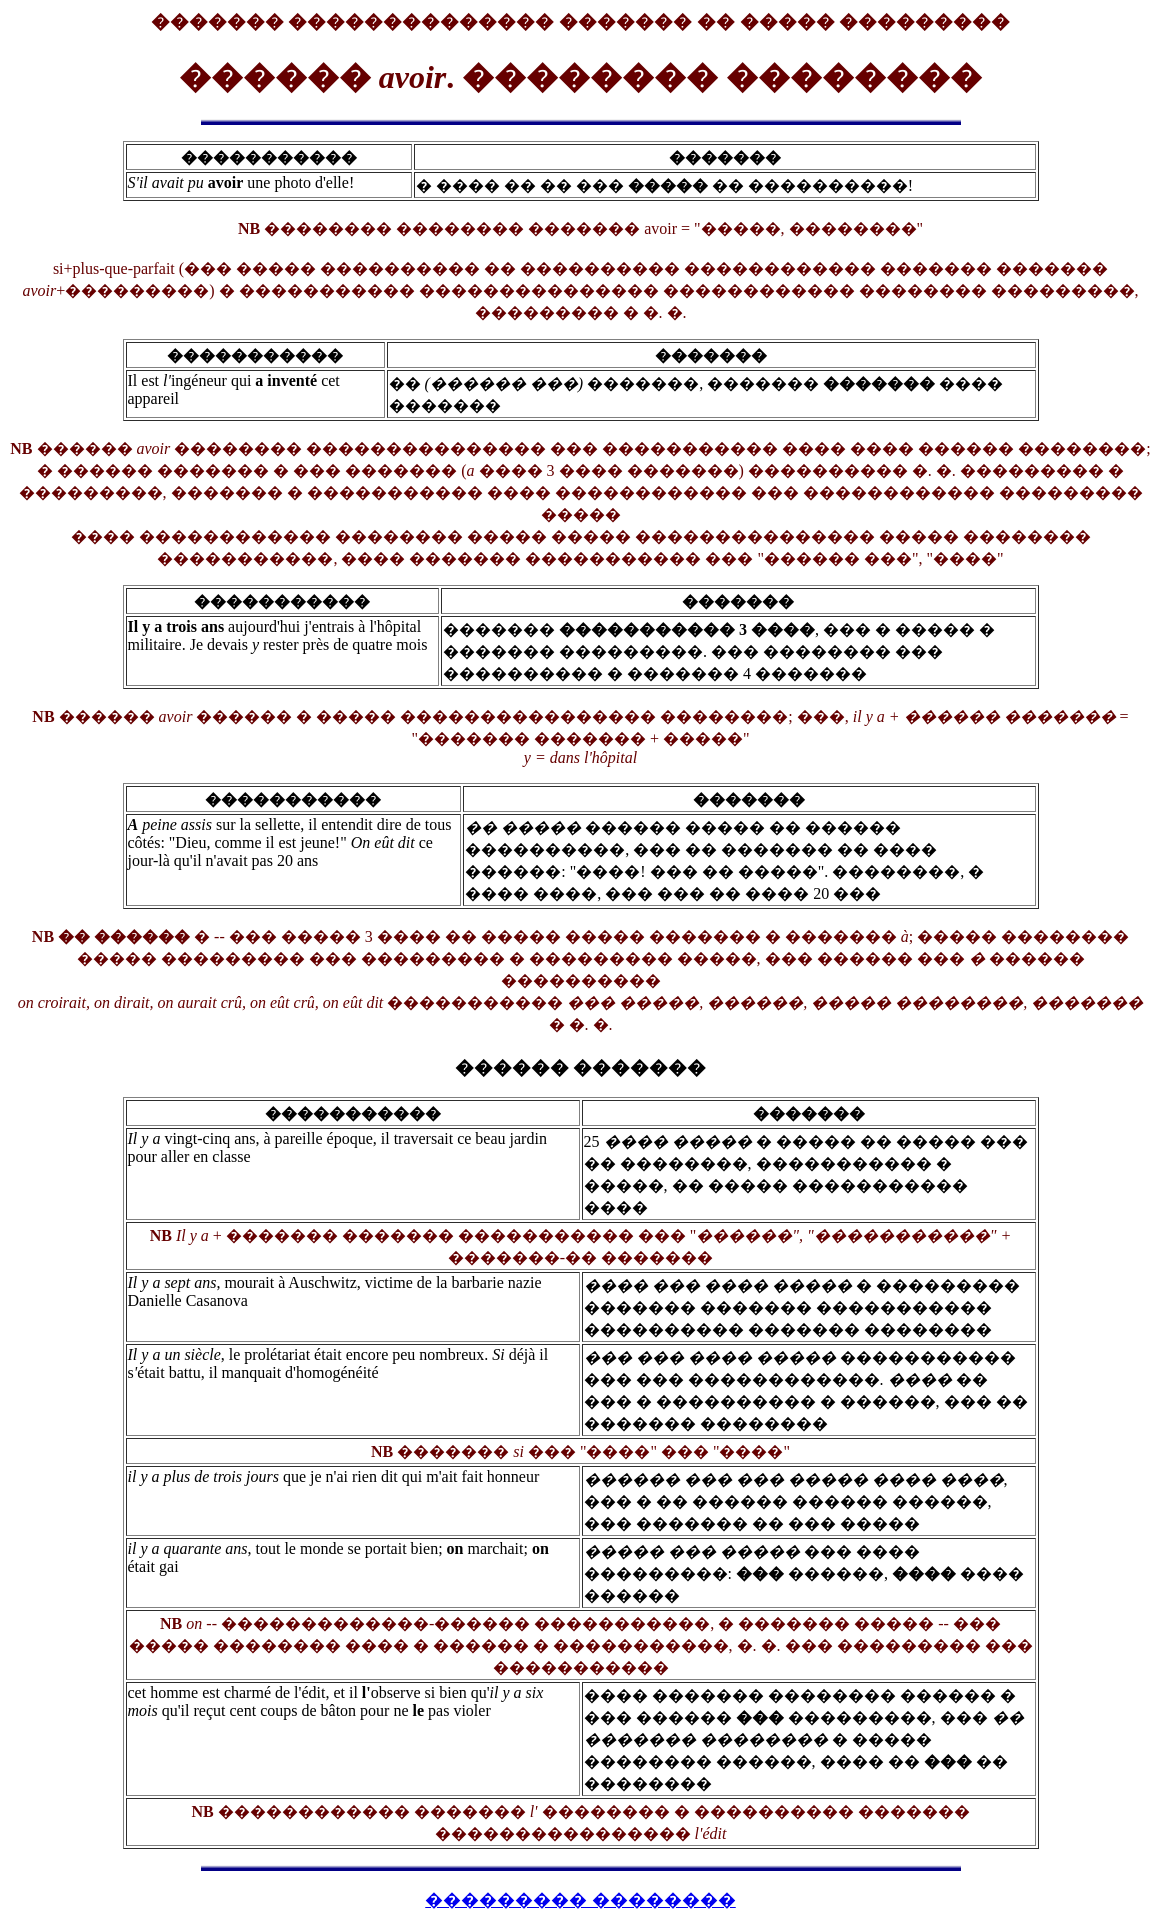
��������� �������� (580, 1900)
